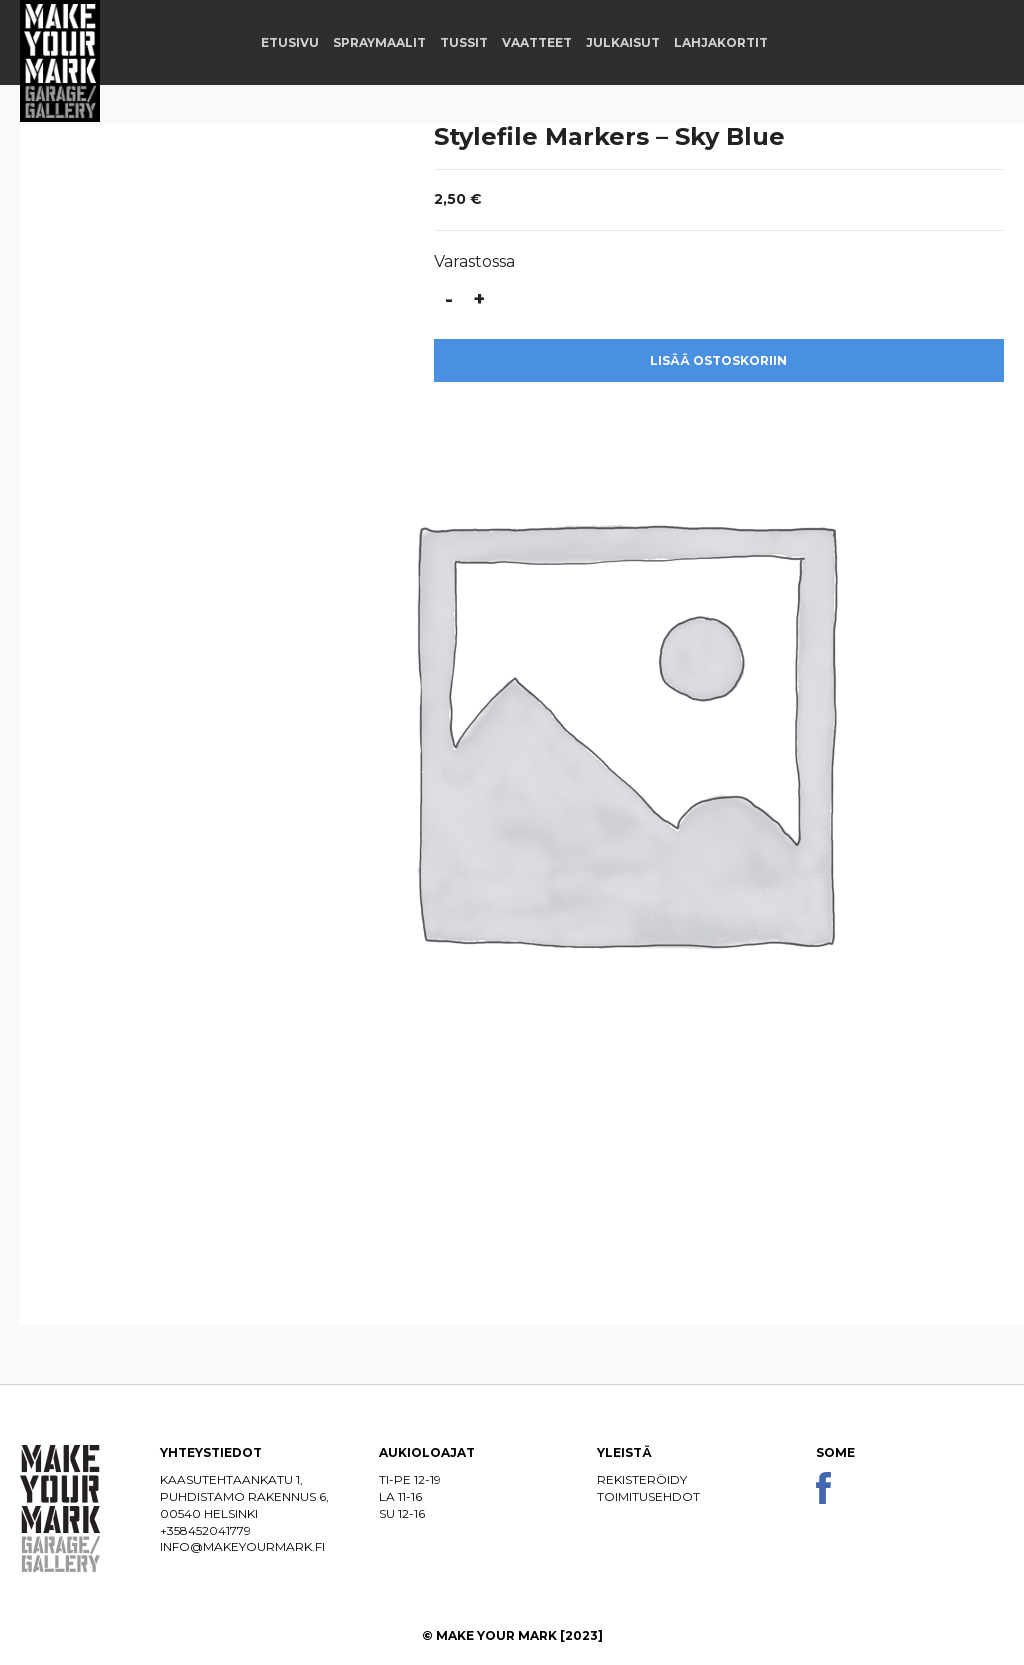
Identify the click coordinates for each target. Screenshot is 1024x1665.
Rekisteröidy (642, 1479)
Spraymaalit (379, 42)
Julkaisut (623, 42)
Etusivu (290, 42)
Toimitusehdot (648, 1496)
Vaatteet (537, 42)
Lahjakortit (721, 42)
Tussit (464, 42)
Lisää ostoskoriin (718, 360)
